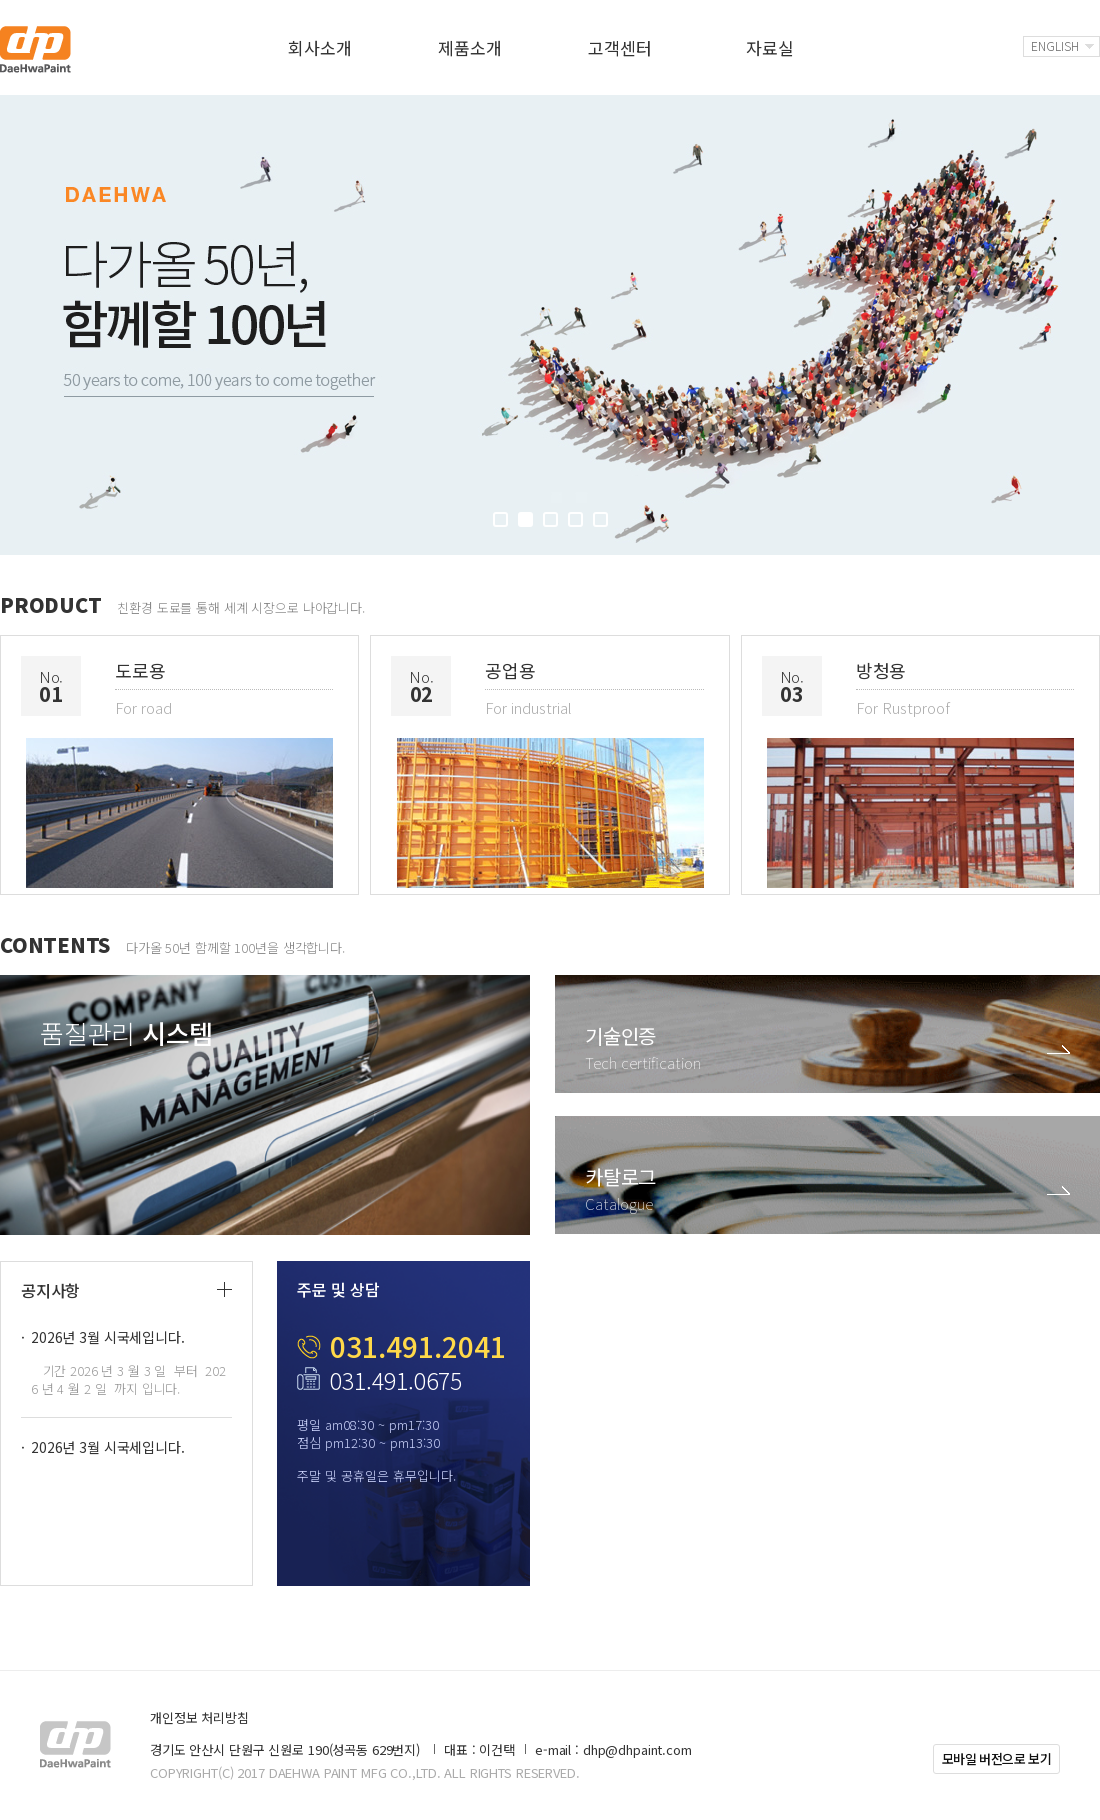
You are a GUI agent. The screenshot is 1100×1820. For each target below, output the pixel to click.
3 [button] (550, 519)
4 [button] (575, 519)
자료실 (769, 47)
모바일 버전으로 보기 (996, 1758)
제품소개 (469, 47)
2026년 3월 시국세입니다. (108, 1337)
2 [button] (525, 519)
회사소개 (319, 47)
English (1055, 45)
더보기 (224, 1289)
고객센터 (619, 47)
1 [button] (500, 519)
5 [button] (600, 519)
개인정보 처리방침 (199, 1717)
